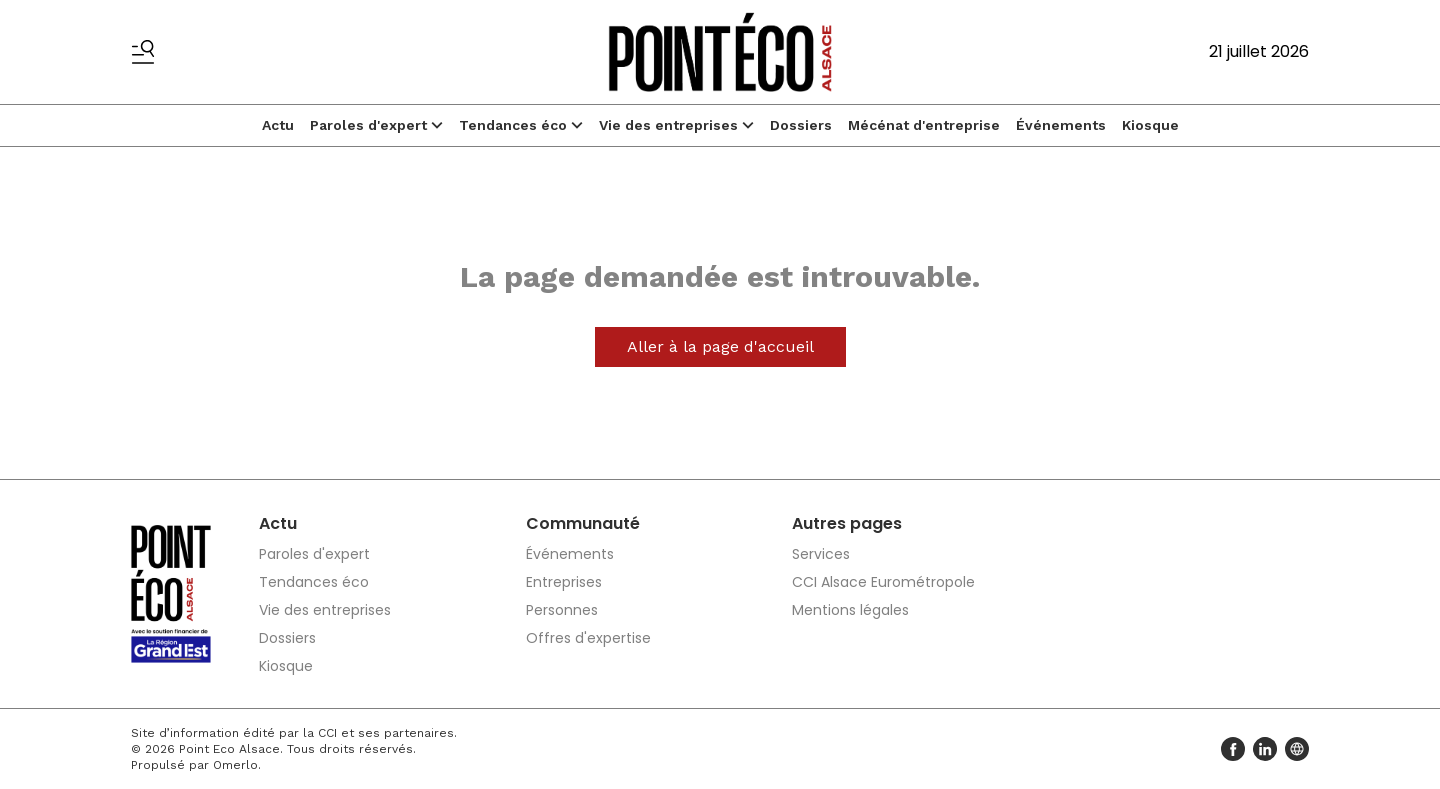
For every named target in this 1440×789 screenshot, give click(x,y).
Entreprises (564, 582)
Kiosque (1150, 125)
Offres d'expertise (588, 638)
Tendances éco (521, 125)
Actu (278, 125)
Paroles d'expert (376, 125)
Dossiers (801, 125)
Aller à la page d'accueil (720, 346)
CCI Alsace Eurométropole (883, 582)
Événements (1061, 125)
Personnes (562, 610)
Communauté (583, 523)
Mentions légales (850, 610)
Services (821, 554)
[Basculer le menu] (143, 52)
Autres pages (847, 523)
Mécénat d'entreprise (924, 125)
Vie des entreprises (676, 125)
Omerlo (235, 765)
